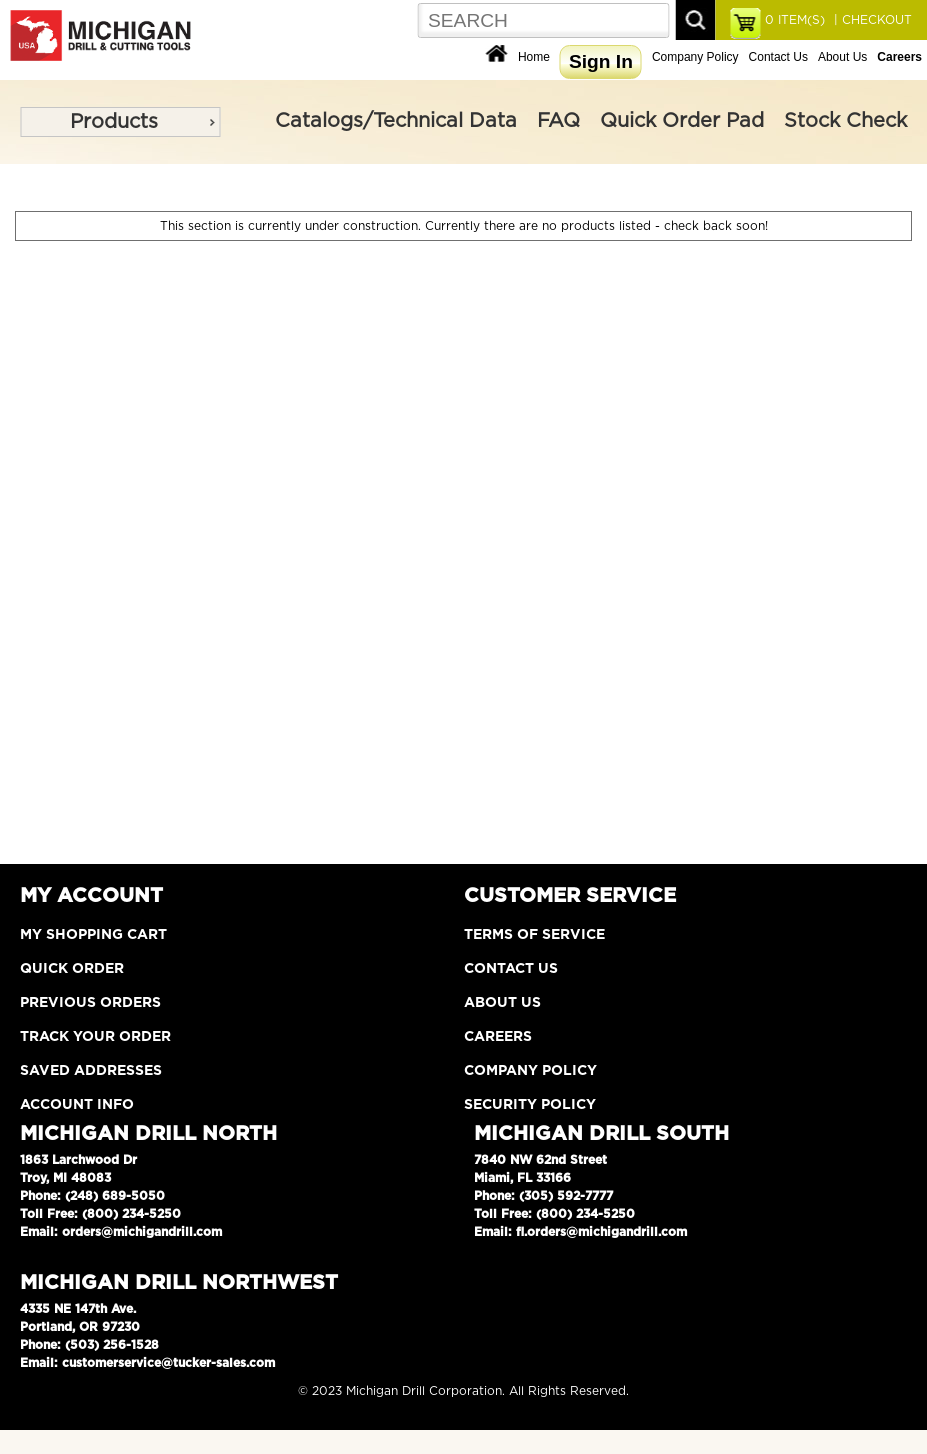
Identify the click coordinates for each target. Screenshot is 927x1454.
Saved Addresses (91, 1071)
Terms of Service (534, 935)
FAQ (558, 121)
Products (114, 122)
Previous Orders (90, 1003)
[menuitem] (120, 122)
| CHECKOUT (871, 20)
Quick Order (72, 969)
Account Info (77, 1105)
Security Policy (530, 1105)
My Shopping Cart (93, 935)
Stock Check (845, 121)
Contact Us (778, 57)
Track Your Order (95, 1037)
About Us (842, 57)
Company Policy (695, 57)
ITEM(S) (795, 20)
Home (534, 57)
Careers (498, 1037)
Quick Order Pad (682, 121)
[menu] (120, 122)
